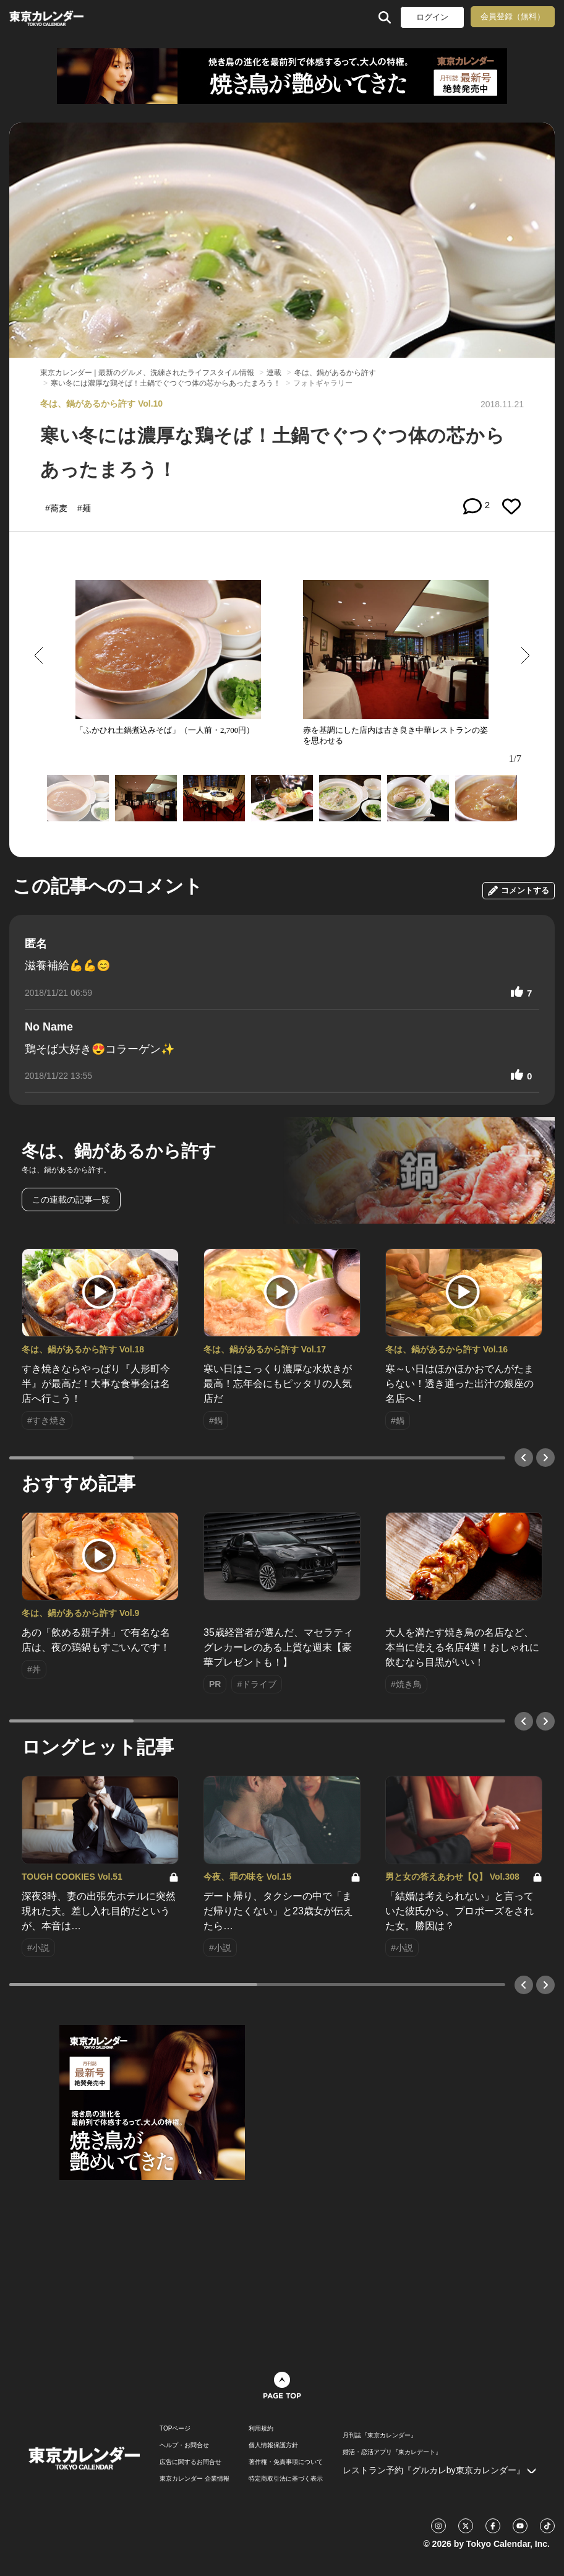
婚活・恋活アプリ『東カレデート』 (392, 2452)
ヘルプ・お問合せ (184, 2445)
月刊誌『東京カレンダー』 (380, 2435)
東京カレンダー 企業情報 (194, 2479)
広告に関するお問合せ (190, 2462)
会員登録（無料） (513, 16)
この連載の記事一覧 (71, 1199)
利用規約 (261, 2429)
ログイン (432, 17)
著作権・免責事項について (286, 2462)
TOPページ (175, 2429)
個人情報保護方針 (273, 2445)
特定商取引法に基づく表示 (286, 2479)
